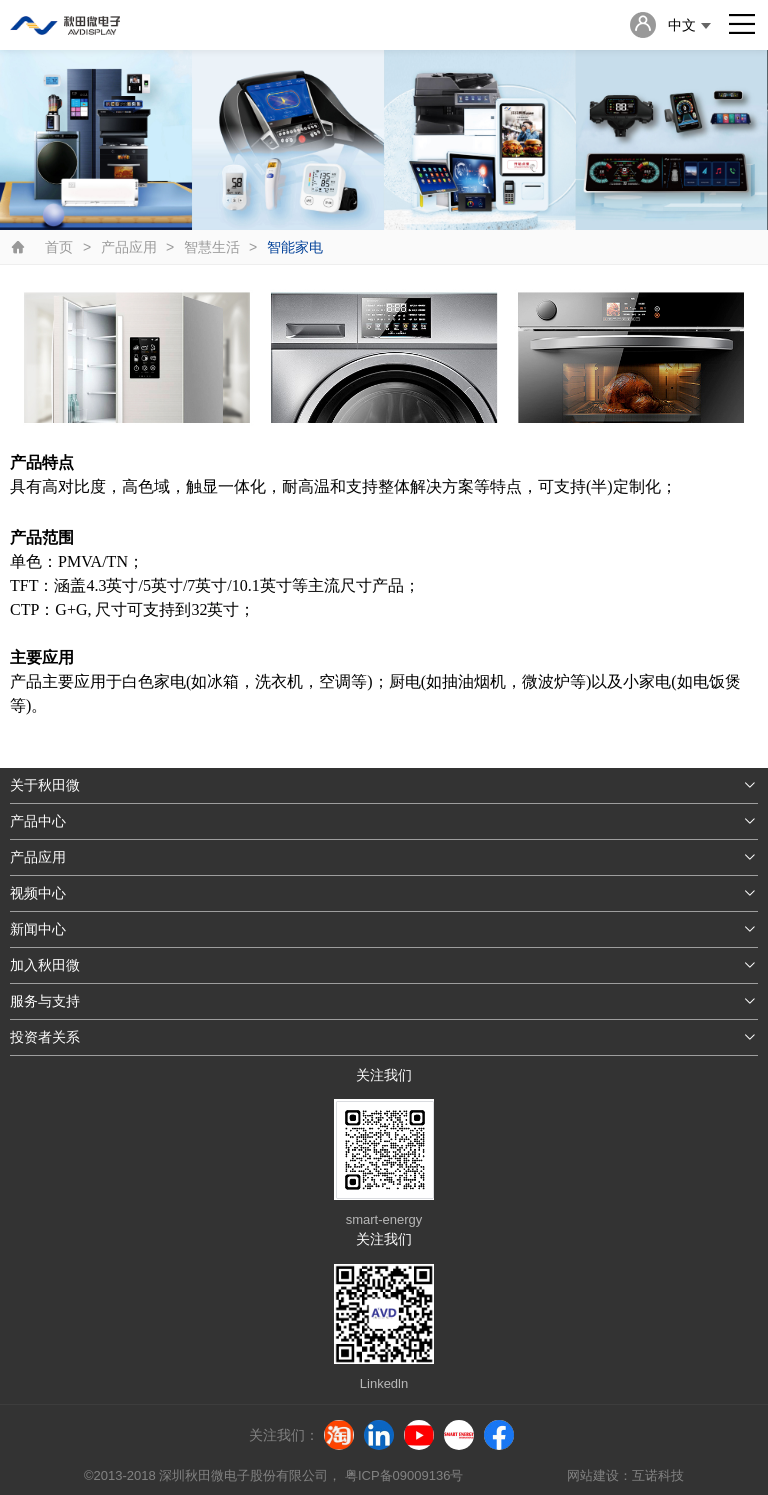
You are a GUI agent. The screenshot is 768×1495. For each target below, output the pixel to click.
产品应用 (129, 247)
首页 (59, 247)
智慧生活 (212, 247)
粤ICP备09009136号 (404, 1475)
